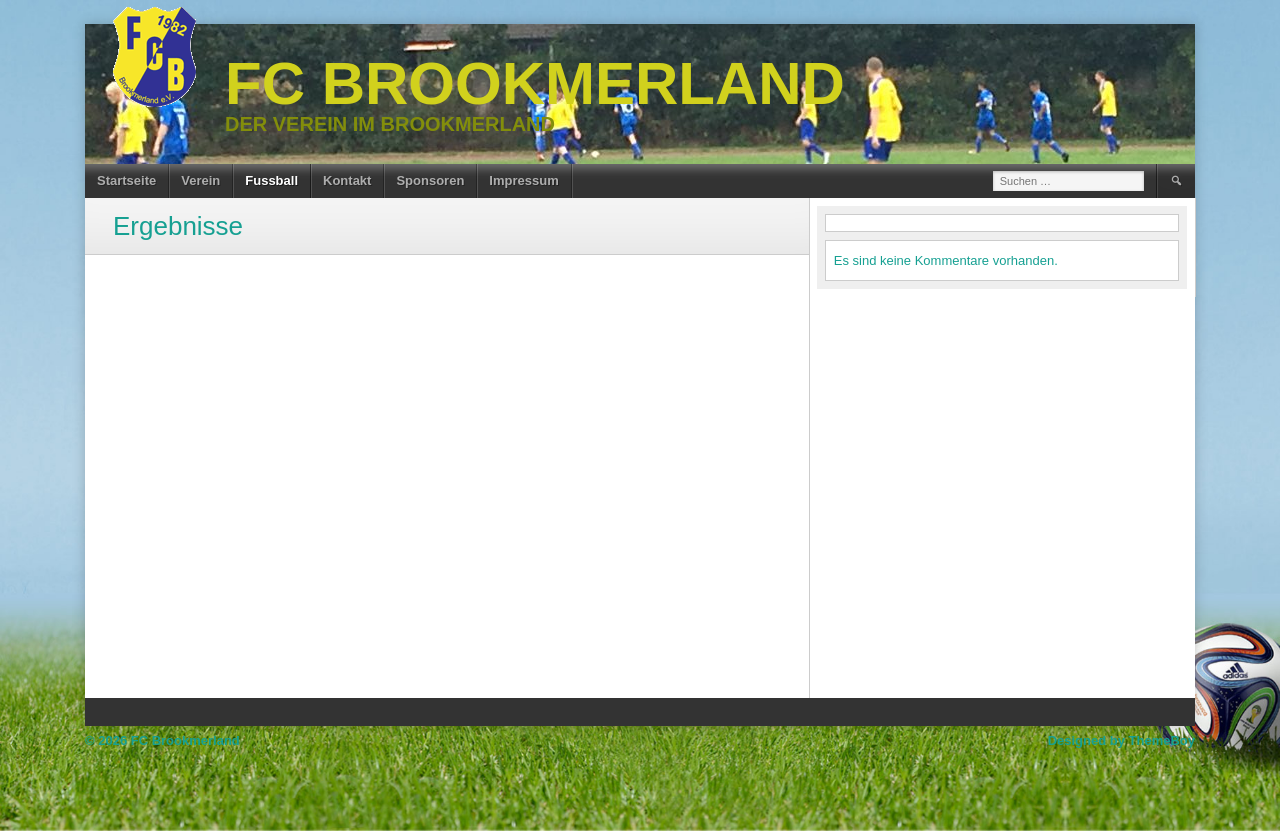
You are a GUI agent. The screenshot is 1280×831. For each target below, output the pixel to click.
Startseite (126, 180)
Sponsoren (430, 180)
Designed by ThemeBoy (1121, 740)
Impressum (523, 180)
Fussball (271, 180)
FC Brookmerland (535, 83)
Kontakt (347, 180)
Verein (200, 180)
